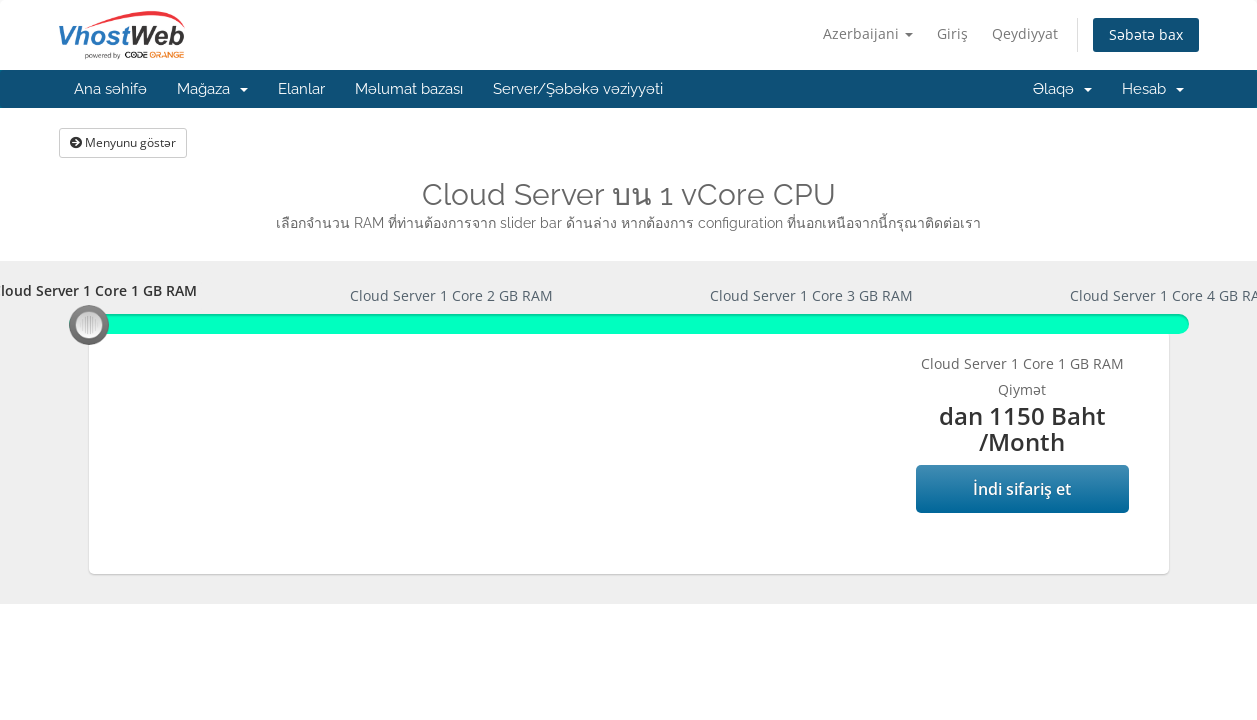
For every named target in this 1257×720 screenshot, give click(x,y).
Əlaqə (1062, 89)
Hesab (1153, 89)
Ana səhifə (110, 89)
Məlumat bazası (409, 89)
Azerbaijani (868, 33)
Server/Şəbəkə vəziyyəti (578, 89)
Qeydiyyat (1025, 33)
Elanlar (301, 89)
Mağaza (212, 89)
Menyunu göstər (123, 142)
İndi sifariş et (1022, 489)
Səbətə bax (1146, 34)
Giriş (952, 33)
